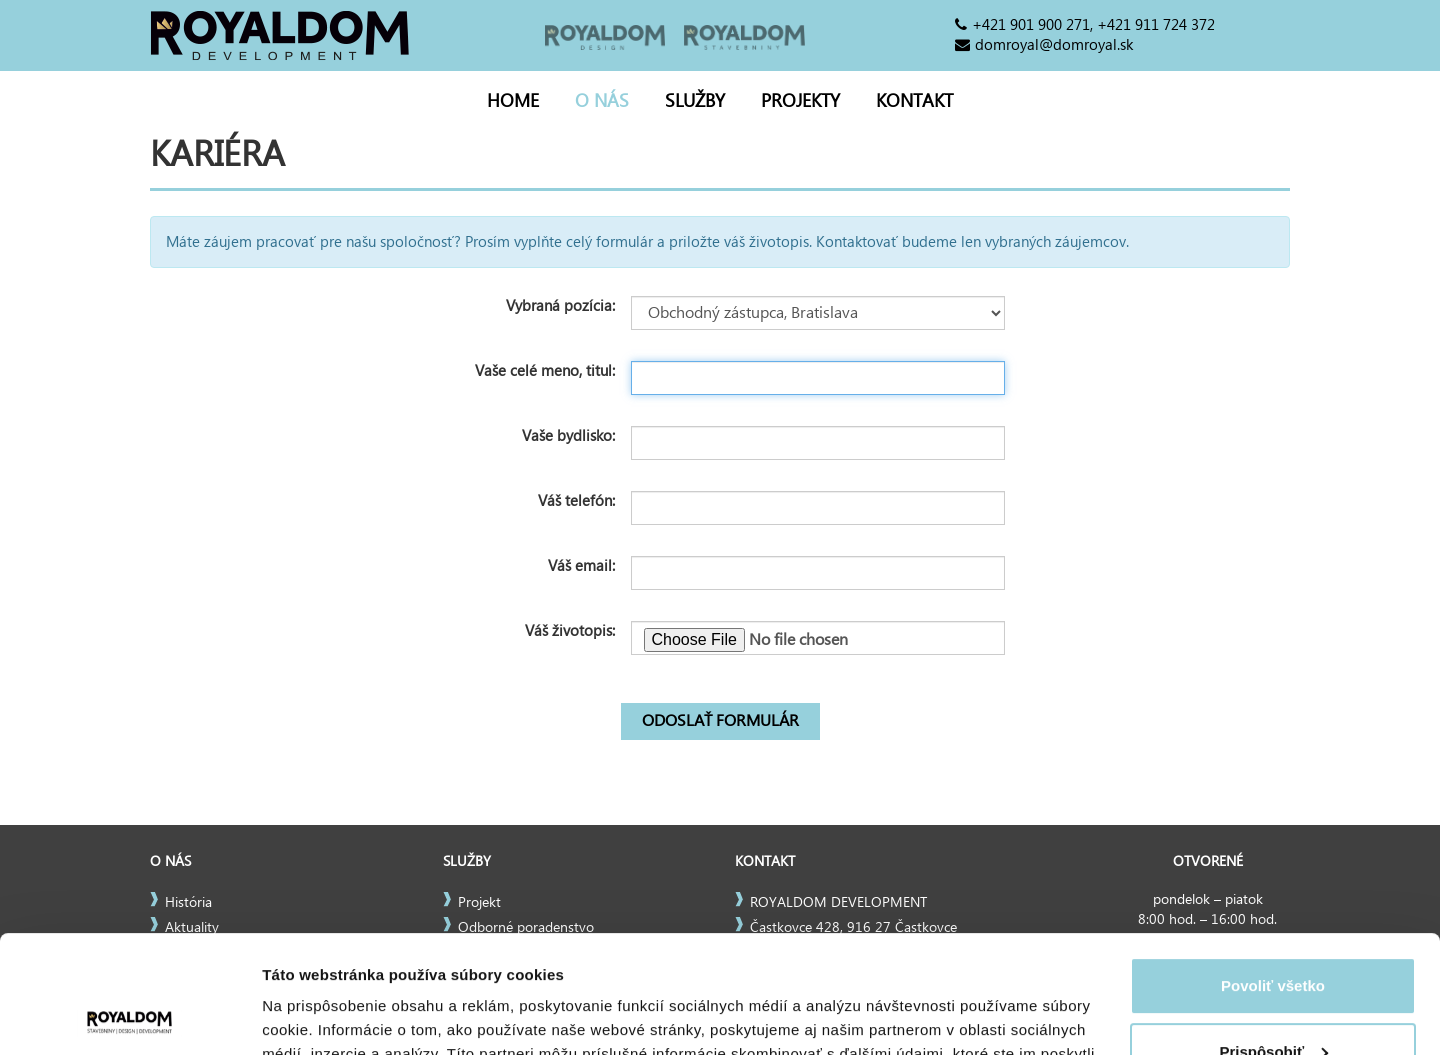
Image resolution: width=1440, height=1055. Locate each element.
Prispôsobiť (1273, 933)
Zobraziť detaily (319, 1015)
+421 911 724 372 (1156, 25)
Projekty (800, 101)
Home (513, 101)
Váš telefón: (576, 501)
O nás (602, 101)
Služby (695, 101)
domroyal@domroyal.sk (1054, 45)
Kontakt (914, 101)
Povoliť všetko (1273, 868)
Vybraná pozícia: (560, 306)
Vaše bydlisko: (568, 436)
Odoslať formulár (720, 721)
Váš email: (581, 566)
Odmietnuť (1272, 999)
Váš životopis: (570, 631)
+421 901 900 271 (1031, 25)
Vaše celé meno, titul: (545, 371)
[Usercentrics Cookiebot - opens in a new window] (129, 1016)
